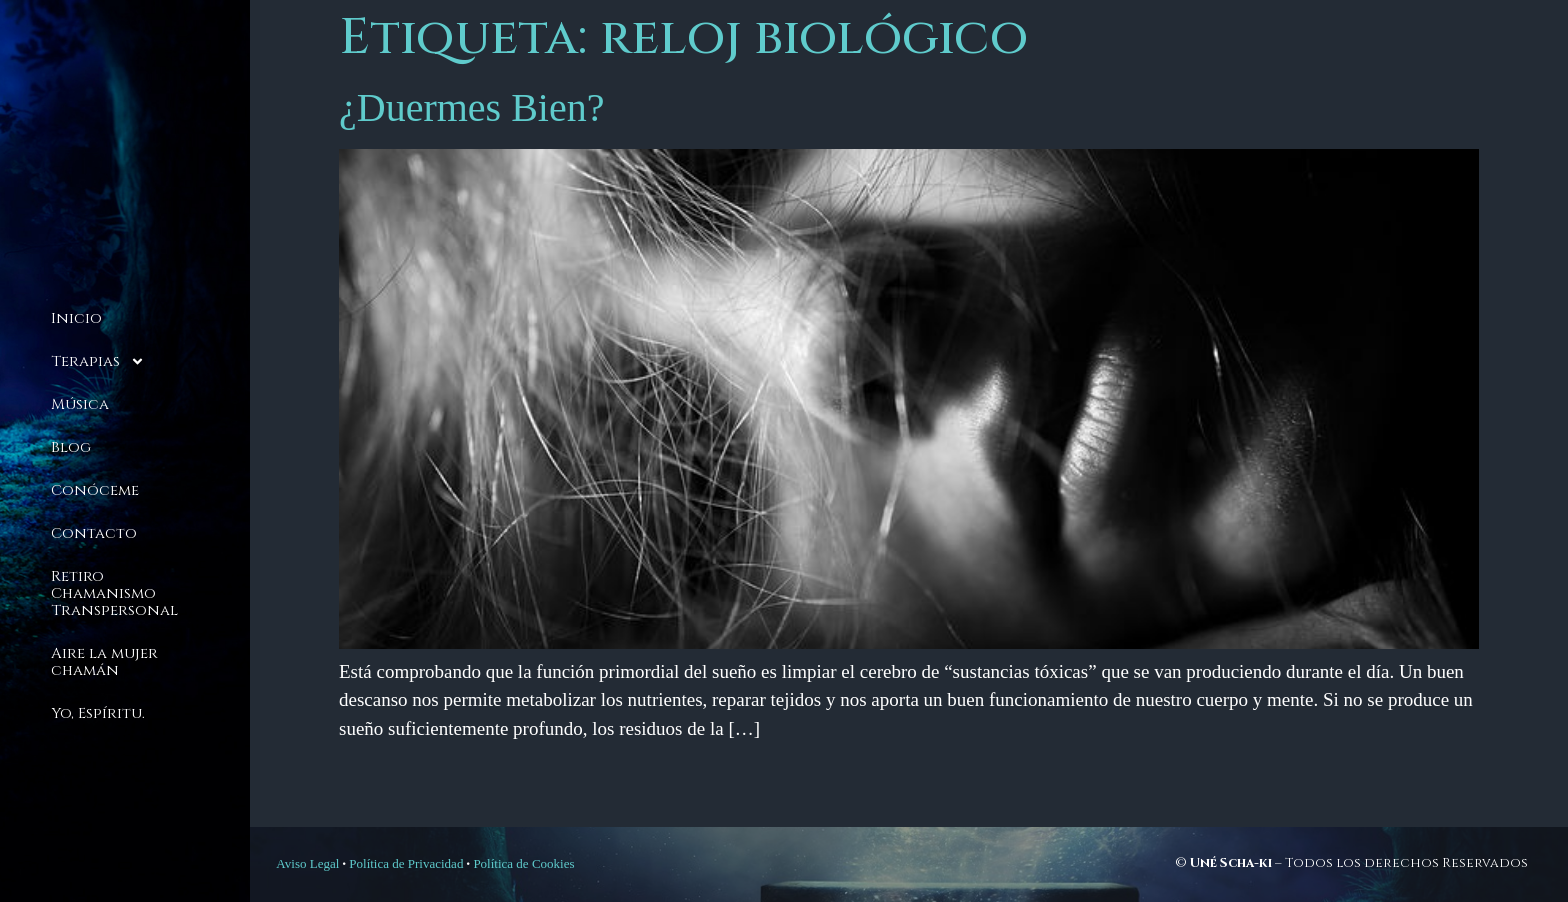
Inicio (76, 318)
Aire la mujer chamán (104, 662)
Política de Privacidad (406, 863)
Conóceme (95, 490)
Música (80, 404)
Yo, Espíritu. (98, 713)
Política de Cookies (523, 863)
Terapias (98, 361)
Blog (71, 447)
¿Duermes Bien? (471, 107)
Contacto (94, 533)
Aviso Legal (307, 863)
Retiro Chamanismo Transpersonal (114, 593)
